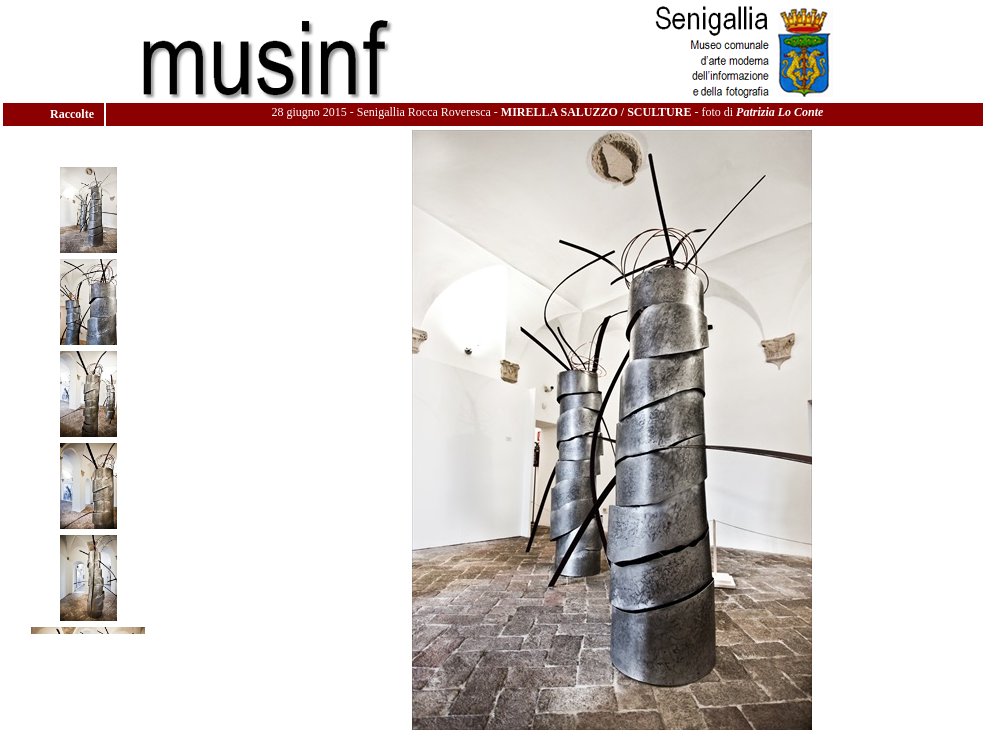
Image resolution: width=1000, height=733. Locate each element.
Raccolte (73, 114)
